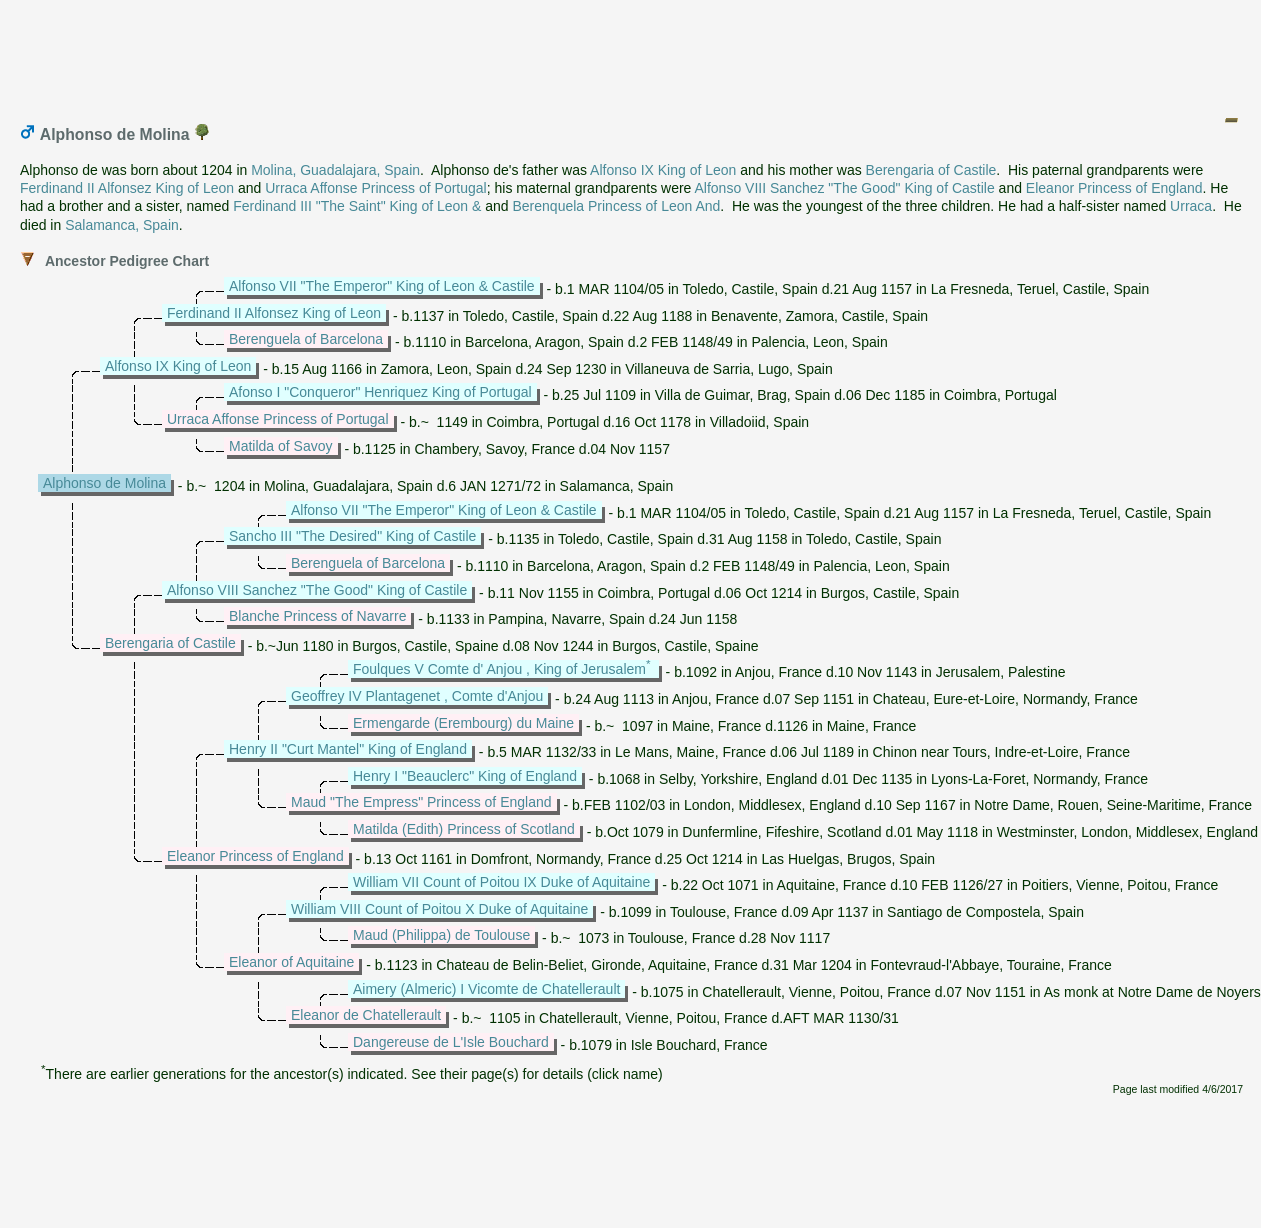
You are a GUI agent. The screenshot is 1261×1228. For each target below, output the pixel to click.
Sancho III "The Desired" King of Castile (352, 536)
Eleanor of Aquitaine (291, 962)
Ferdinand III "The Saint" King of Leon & (357, 206)
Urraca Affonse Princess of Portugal (376, 188)
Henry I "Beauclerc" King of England (465, 776)
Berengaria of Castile (931, 170)
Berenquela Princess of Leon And (616, 206)
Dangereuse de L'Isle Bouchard (451, 1042)
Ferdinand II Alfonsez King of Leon (127, 188)
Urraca (1191, 206)
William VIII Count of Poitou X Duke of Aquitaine (439, 909)
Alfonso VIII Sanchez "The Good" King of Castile (845, 188)
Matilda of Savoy (281, 446)
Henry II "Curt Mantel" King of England (348, 749)
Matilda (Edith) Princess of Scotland (464, 829)
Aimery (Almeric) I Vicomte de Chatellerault (486, 989)
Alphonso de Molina (104, 483)
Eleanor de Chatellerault (366, 1015)
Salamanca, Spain (122, 225)
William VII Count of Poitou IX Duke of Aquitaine (501, 882)
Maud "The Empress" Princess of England (421, 802)
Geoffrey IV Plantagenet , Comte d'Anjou (417, 696)
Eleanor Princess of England (1114, 188)
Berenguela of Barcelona (306, 339)
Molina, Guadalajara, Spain (335, 170)
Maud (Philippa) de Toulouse (441, 935)
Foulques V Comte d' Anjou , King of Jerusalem (499, 669)
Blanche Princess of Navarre (317, 616)
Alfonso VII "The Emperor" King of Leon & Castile (382, 286)
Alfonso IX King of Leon (663, 170)
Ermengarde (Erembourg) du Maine (463, 723)
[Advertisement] (632, 53)
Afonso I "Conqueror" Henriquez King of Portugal (380, 392)
